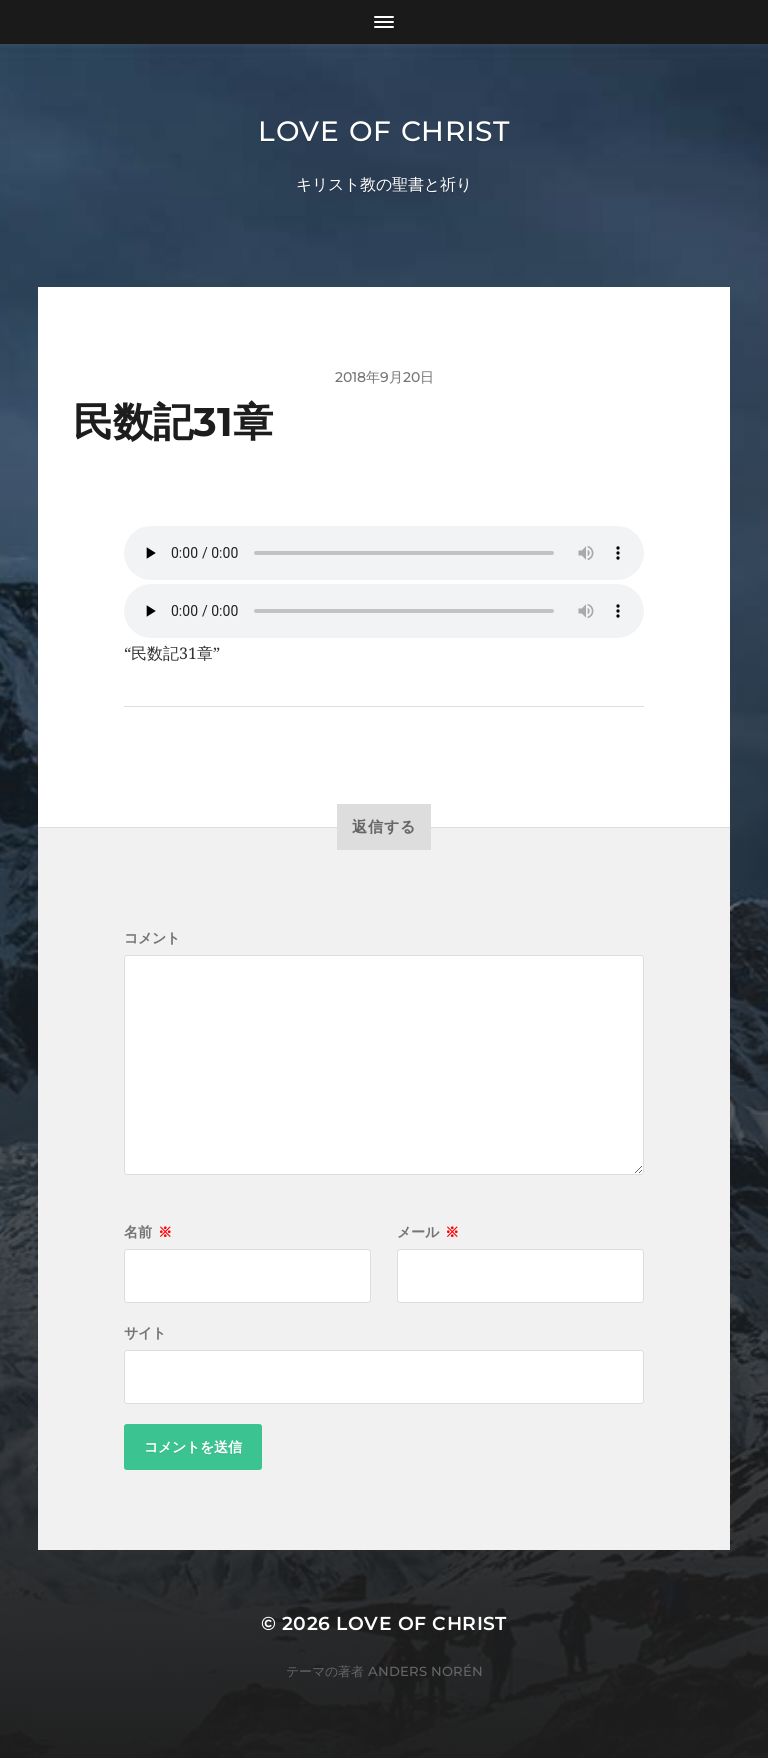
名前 (148, 1232)
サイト (145, 1333)
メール (428, 1232)
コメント (152, 938)
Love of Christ (384, 131)
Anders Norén (425, 1671)
